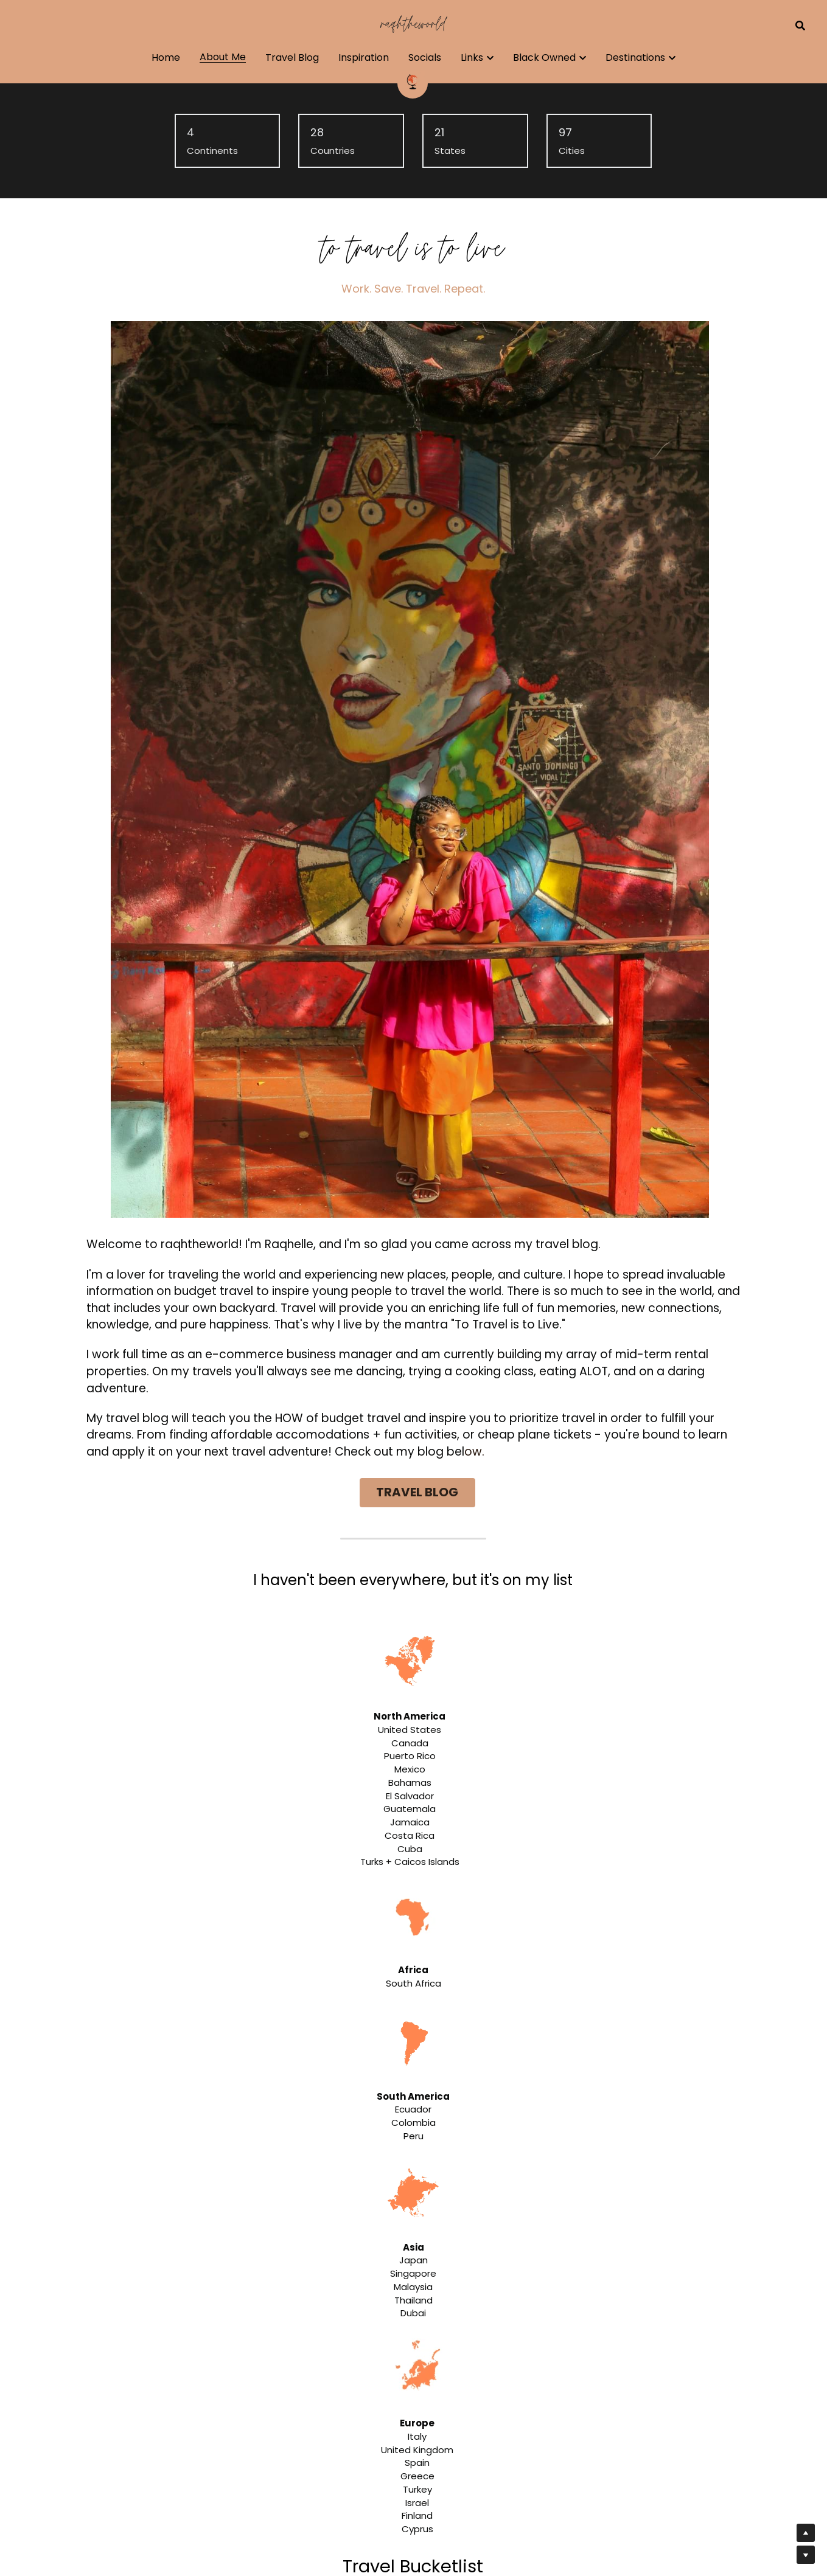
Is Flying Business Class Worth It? (209, 2263)
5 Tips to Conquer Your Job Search (215, 2361)
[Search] (800, 26)
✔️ (201, 1376)
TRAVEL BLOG (539, 642)
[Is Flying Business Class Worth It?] (80, 2280)
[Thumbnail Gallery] (211, 1794)
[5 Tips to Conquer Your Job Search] (80, 2379)
